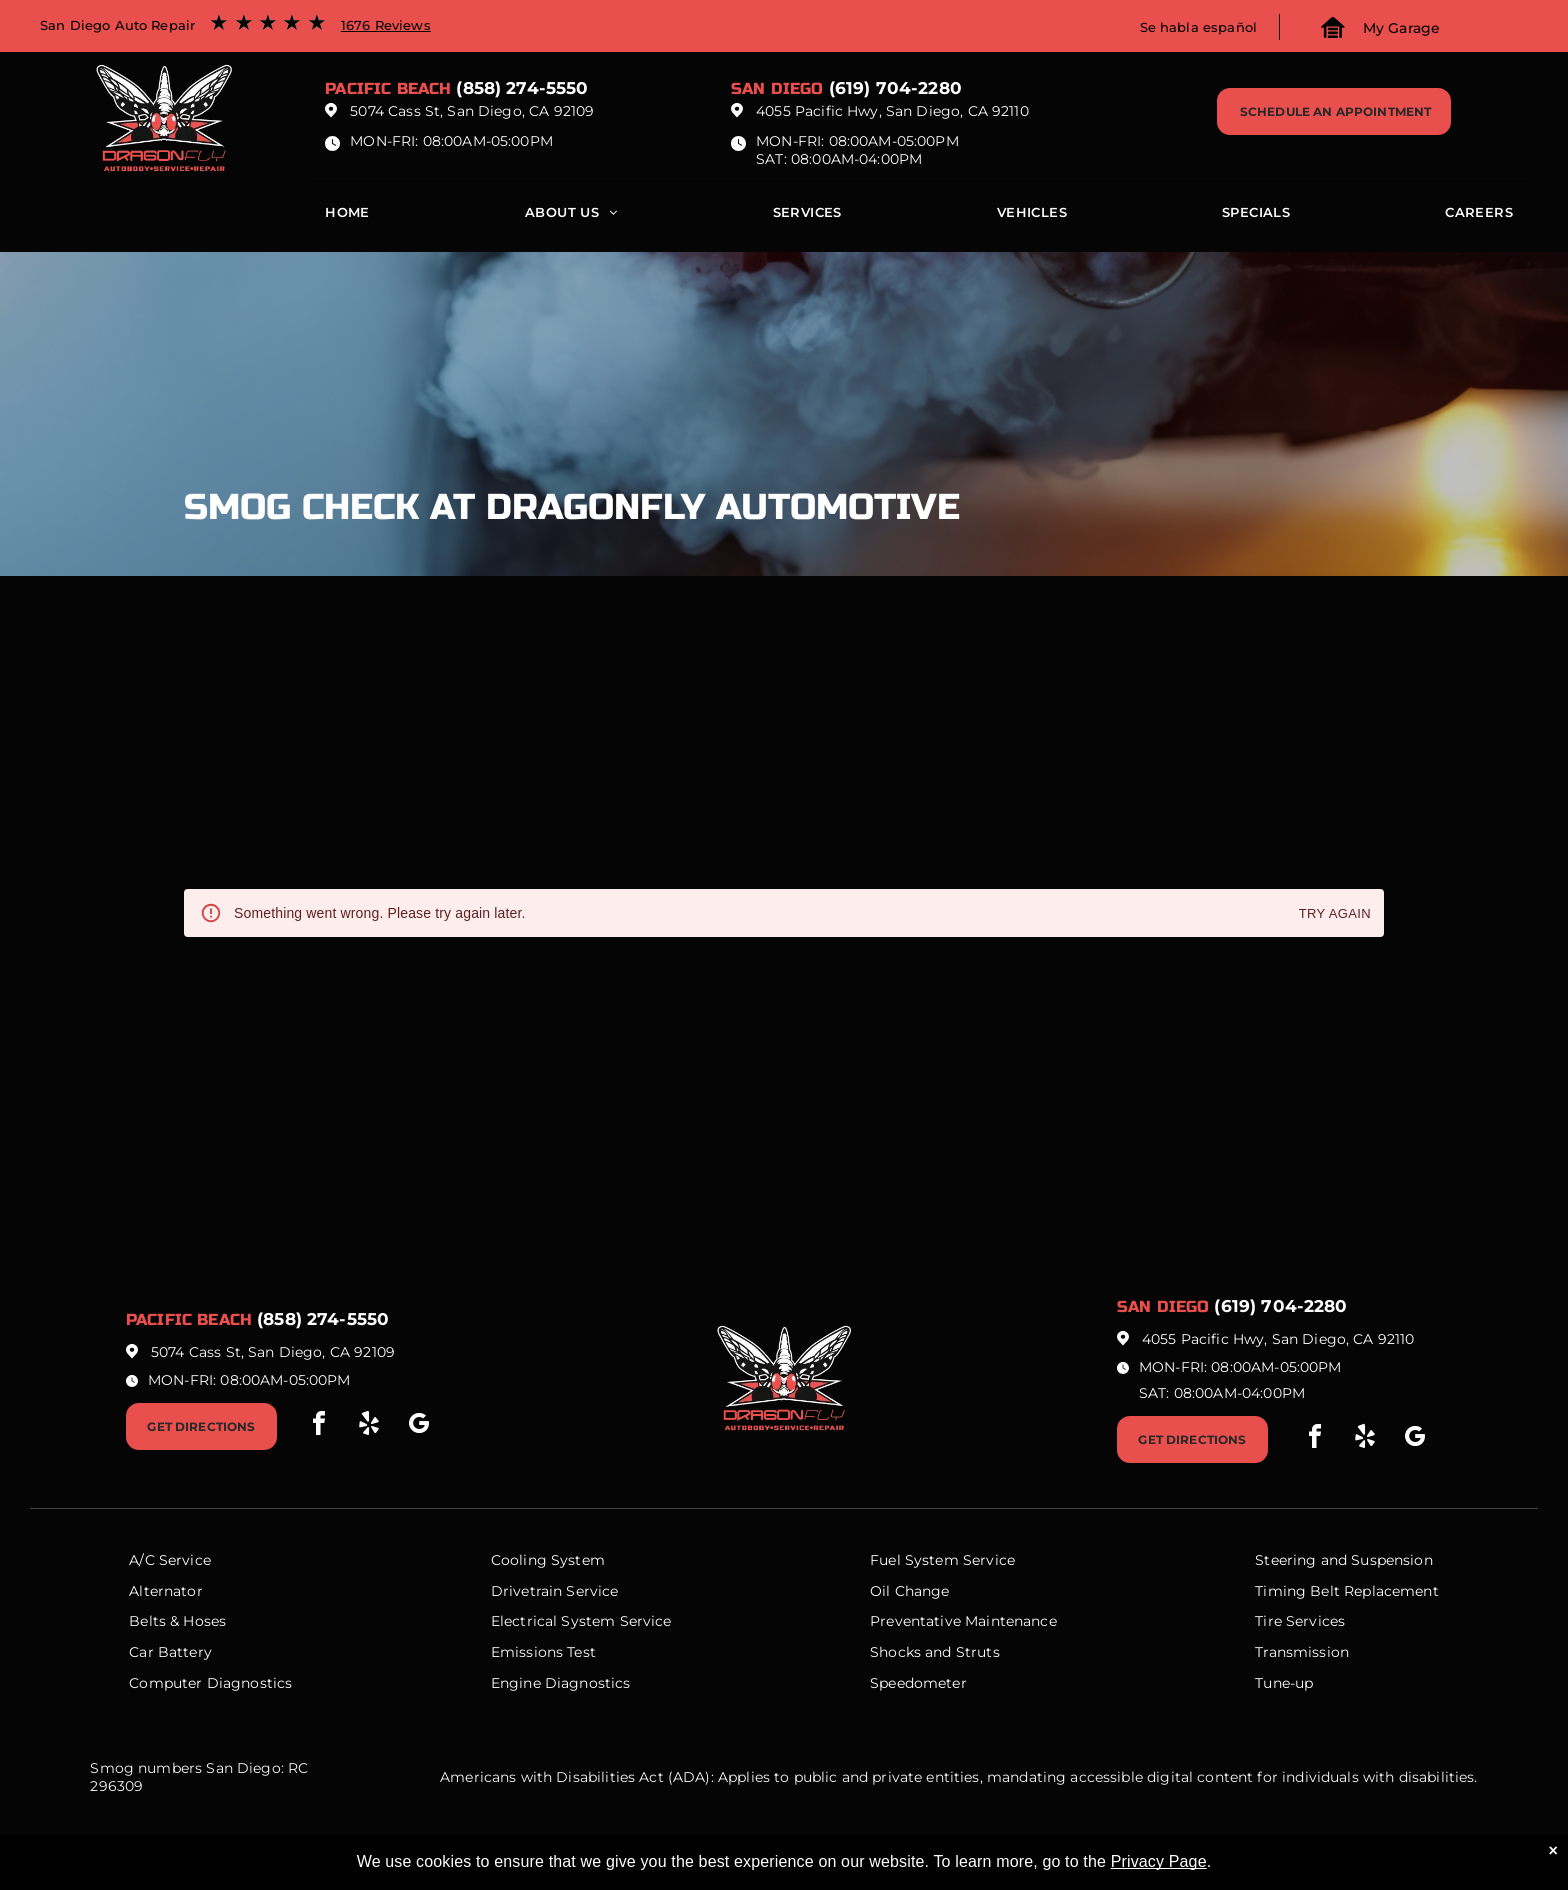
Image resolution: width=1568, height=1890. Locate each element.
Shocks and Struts (935, 1652)
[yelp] (369, 1426)
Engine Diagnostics (561, 1683)
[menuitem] (347, 217)
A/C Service (170, 1560)
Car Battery (170, 1652)
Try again (1335, 914)
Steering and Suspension (1343, 1560)
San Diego (777, 88)
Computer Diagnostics (210, 1683)
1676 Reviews (386, 25)
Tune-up (1284, 1683)
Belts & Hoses (177, 1621)
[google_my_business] (419, 1426)
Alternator (166, 1591)
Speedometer (918, 1683)
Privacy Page (1159, 1861)
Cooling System (548, 1560)
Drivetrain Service (555, 1591)
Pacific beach (388, 88)
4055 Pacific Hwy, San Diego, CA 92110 (892, 111)
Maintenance (1011, 1621)
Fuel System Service (942, 1560)
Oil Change (910, 1591)
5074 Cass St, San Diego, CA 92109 (472, 111)
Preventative (915, 1621)
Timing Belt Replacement (1346, 1591)
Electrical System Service (581, 1621)
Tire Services (1300, 1621)
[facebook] (319, 1426)
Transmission (1302, 1652)
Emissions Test (543, 1652)
